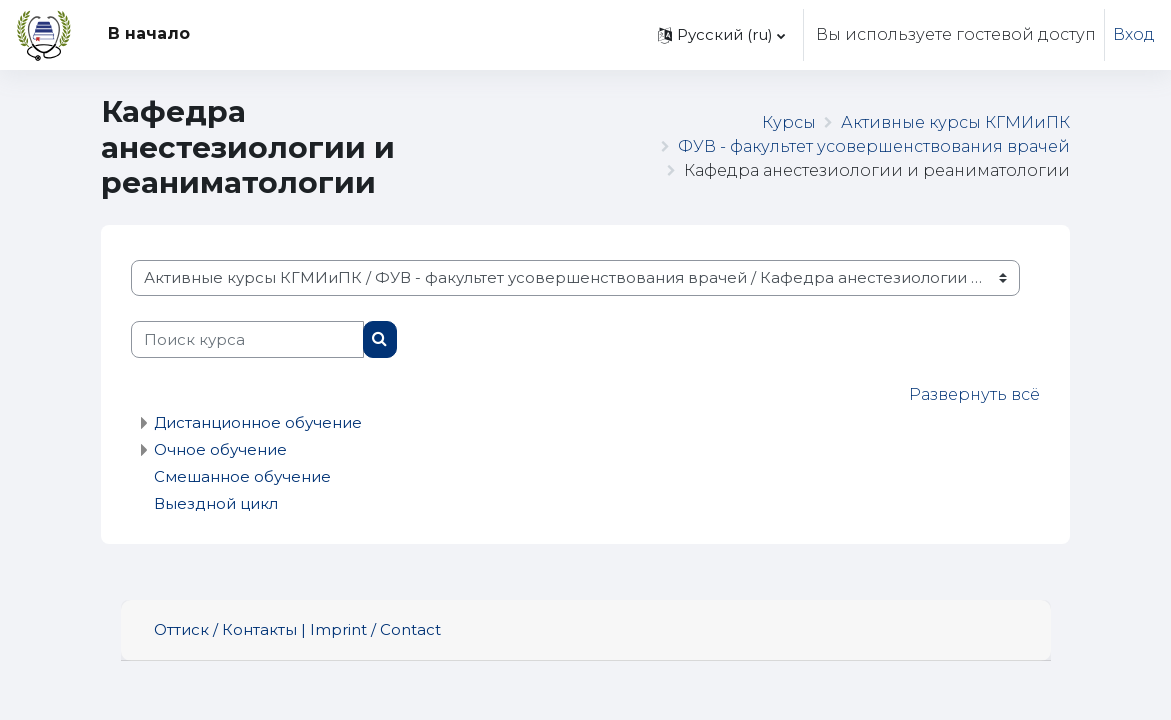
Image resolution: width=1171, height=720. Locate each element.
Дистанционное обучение (258, 422)
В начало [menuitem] (149, 33)
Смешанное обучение (242, 476)
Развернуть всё (974, 394)
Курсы (789, 122)
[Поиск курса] (247, 339)
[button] (721, 35)
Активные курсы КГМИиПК (955, 122)
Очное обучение (220, 449)
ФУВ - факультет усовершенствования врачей (874, 146)
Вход (1134, 34)
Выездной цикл (216, 503)
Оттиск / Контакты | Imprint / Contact (297, 629)
